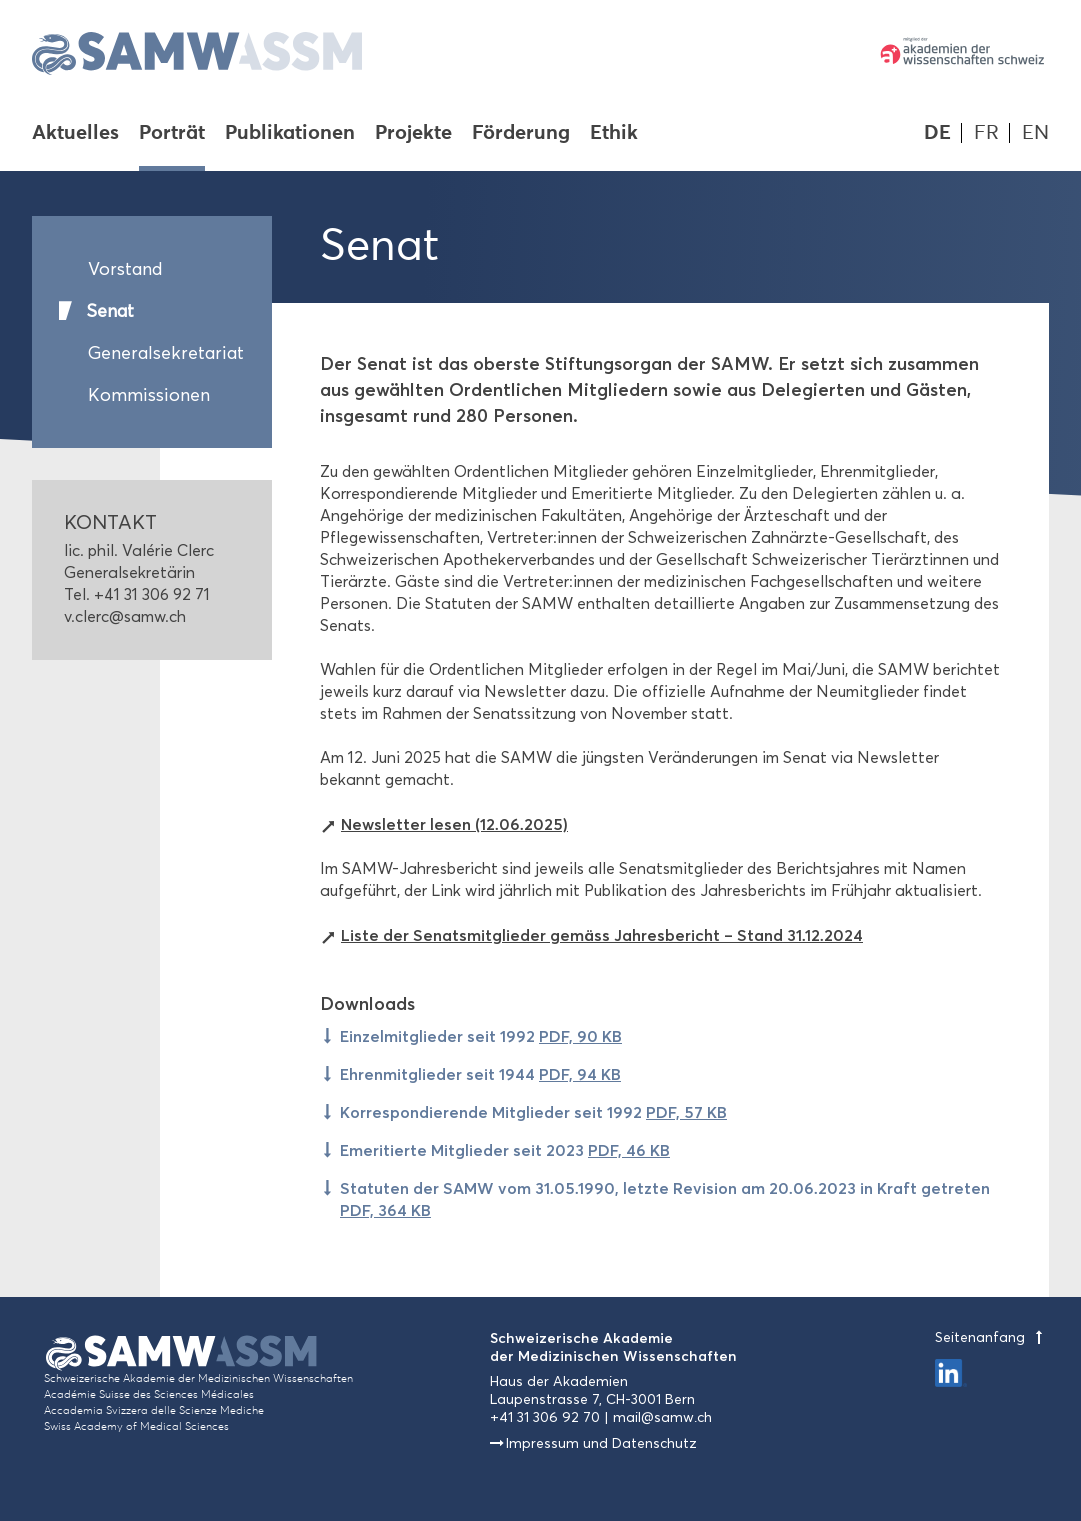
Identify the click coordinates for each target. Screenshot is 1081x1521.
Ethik (614, 134)
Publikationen (290, 134)
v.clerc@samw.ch (125, 616)
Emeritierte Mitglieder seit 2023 (505, 1150)
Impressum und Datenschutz (601, 1443)
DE (937, 132)
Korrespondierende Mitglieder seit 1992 (533, 1112)
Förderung (521, 134)
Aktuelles (75, 134)
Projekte (413, 134)
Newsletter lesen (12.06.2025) (454, 824)
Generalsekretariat (164, 353)
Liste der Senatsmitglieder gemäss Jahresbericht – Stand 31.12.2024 (602, 935)
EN (1035, 132)
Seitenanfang (992, 1337)
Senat (110, 311)
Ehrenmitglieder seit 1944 (480, 1074)
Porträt (172, 134)
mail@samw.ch (662, 1417)
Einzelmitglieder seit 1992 (481, 1036)
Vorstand (125, 269)
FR (986, 132)
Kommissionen (149, 395)
